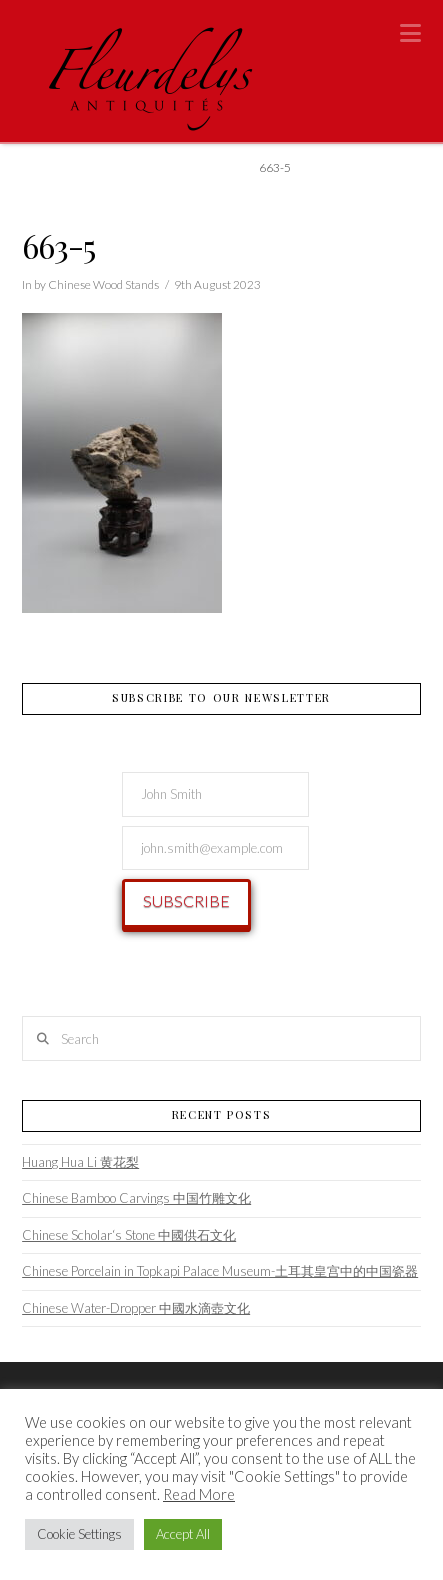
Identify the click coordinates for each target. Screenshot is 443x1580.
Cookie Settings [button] (79, 1534)
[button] (410, 33)
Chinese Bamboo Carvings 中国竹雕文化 (136, 1198)
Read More (199, 1494)
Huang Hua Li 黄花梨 (80, 1162)
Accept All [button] (183, 1534)
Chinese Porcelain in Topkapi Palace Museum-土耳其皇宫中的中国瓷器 (220, 1271)
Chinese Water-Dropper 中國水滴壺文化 (136, 1308)
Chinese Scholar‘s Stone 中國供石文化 (129, 1235)
